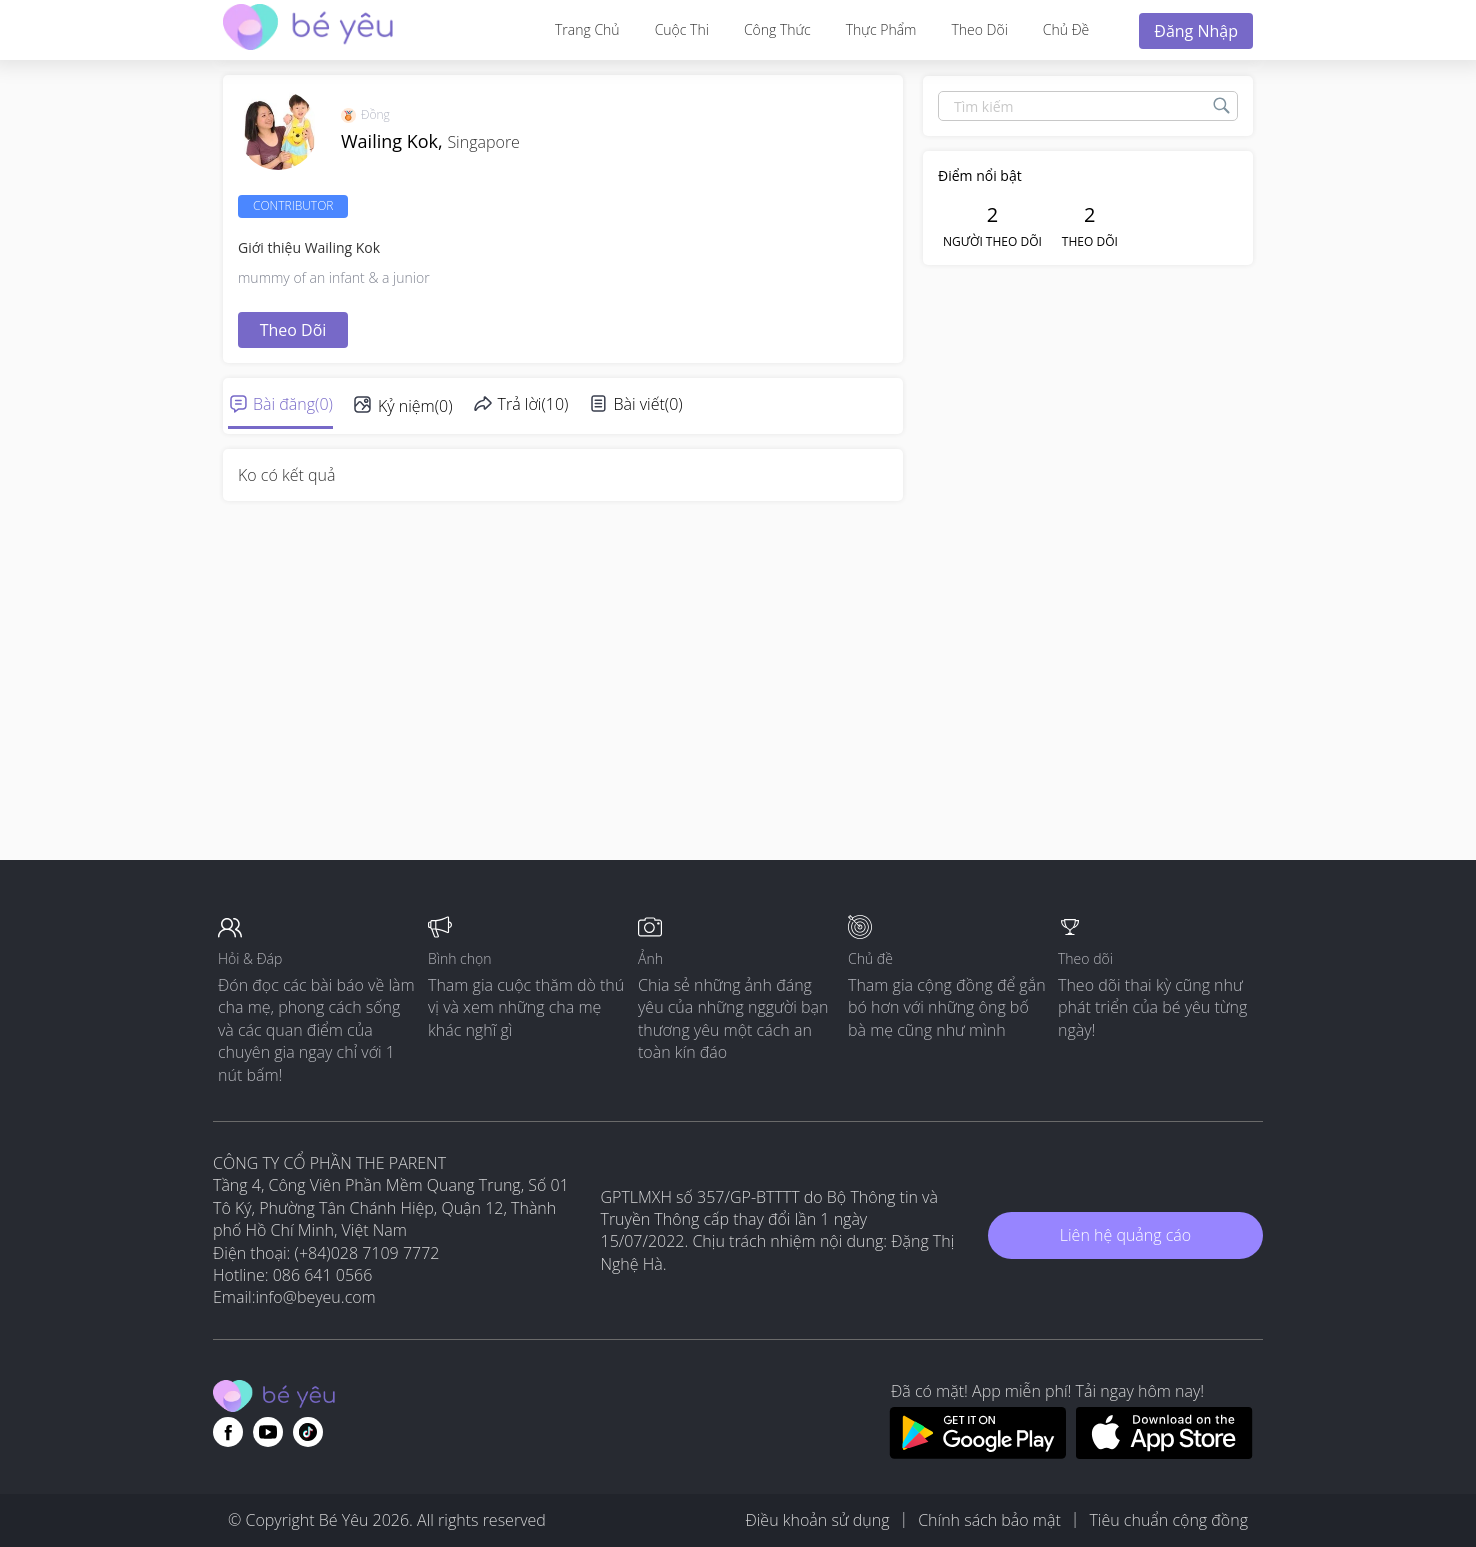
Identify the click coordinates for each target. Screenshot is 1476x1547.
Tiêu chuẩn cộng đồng (1168, 1520)
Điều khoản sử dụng (817, 1520)
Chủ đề (1066, 29)
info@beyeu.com (316, 1297)
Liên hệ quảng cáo (1125, 1235)
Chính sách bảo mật (989, 1520)
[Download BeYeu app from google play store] (977, 1453)
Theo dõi (979, 29)
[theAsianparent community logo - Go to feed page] (308, 29)
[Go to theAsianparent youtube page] (268, 1432)
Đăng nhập (1196, 31)
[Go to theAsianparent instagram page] (308, 1432)
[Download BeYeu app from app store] (1164, 1453)
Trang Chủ (587, 29)
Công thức (777, 29)
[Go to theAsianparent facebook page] (228, 1432)
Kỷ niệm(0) (415, 406)
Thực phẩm (881, 29)
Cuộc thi (682, 29)
